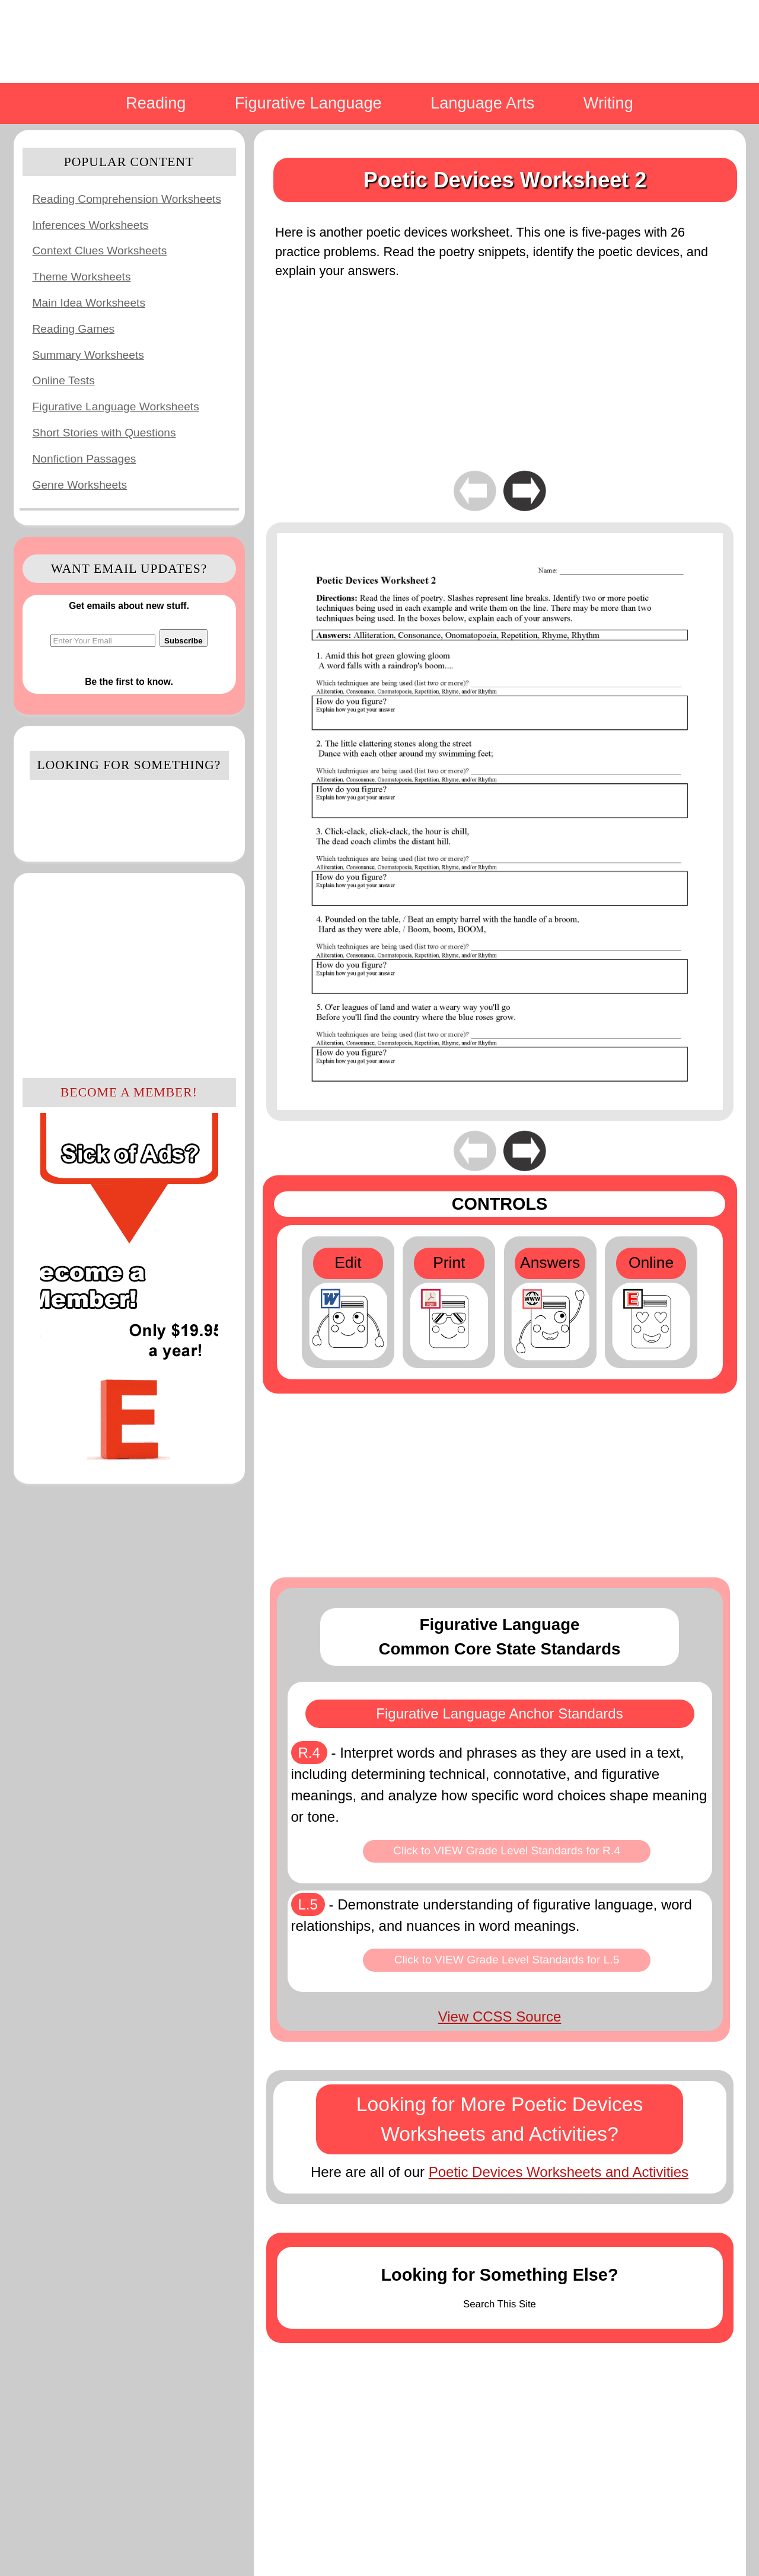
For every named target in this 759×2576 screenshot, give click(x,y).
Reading (156, 103)
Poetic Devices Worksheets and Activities (558, 2172)
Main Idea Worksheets (89, 303)
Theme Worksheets (82, 276)
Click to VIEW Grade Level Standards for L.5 (507, 1959)
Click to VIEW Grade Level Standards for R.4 (506, 1850)
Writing (608, 103)
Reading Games (74, 329)
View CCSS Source (500, 2016)
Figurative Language (308, 103)
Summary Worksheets (88, 355)
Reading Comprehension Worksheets (127, 199)
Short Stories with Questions (104, 432)
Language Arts (482, 103)
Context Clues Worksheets (100, 250)
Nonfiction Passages (84, 458)
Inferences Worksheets (91, 225)
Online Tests (64, 380)
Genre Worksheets (80, 485)
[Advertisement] (129, 974)
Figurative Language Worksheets (116, 406)
